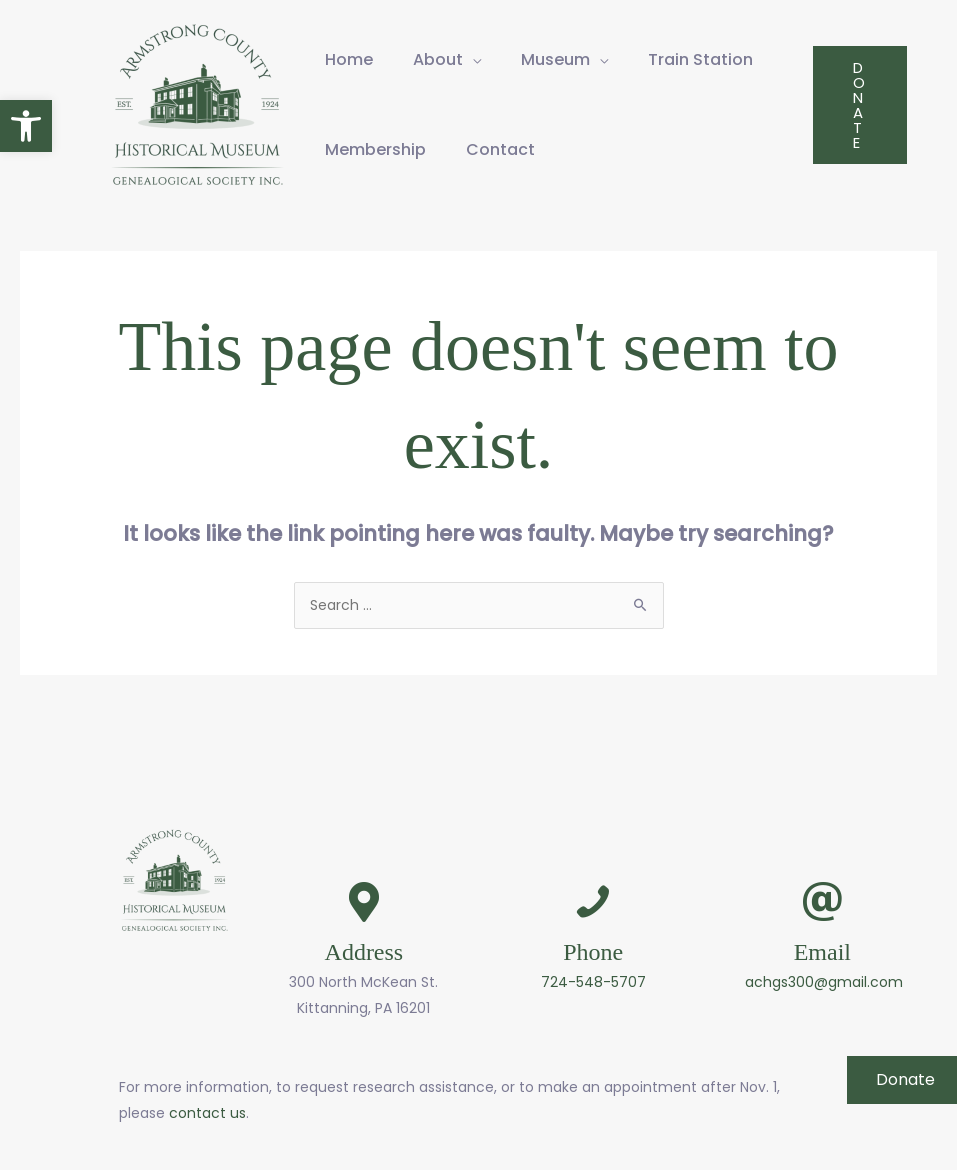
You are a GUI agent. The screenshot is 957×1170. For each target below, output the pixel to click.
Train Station (700, 59)
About (438, 59)
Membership (375, 149)
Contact (500, 149)
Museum (555, 59)
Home (349, 59)
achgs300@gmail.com (824, 982)
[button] (26, 126)
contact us (207, 1113)
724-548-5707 (593, 982)
